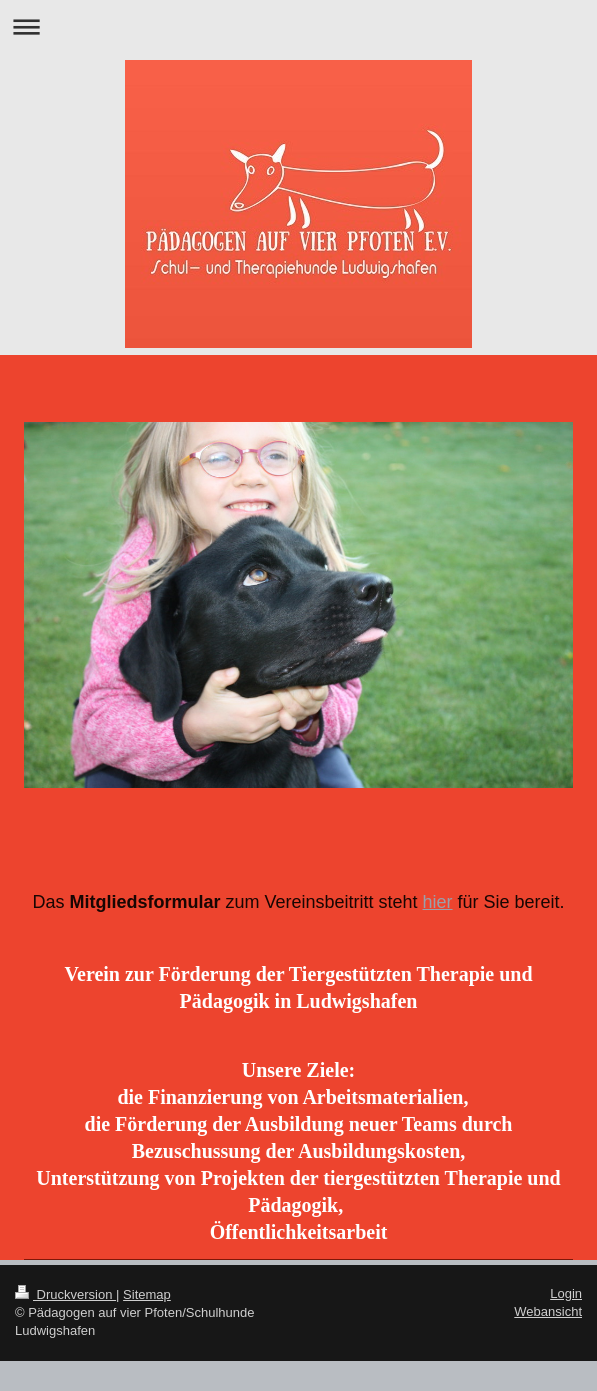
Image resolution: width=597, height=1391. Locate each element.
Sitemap (147, 1294)
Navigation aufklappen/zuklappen (298, 26)
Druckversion (65, 1294)
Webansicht (548, 1311)
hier (438, 902)
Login (566, 1293)
